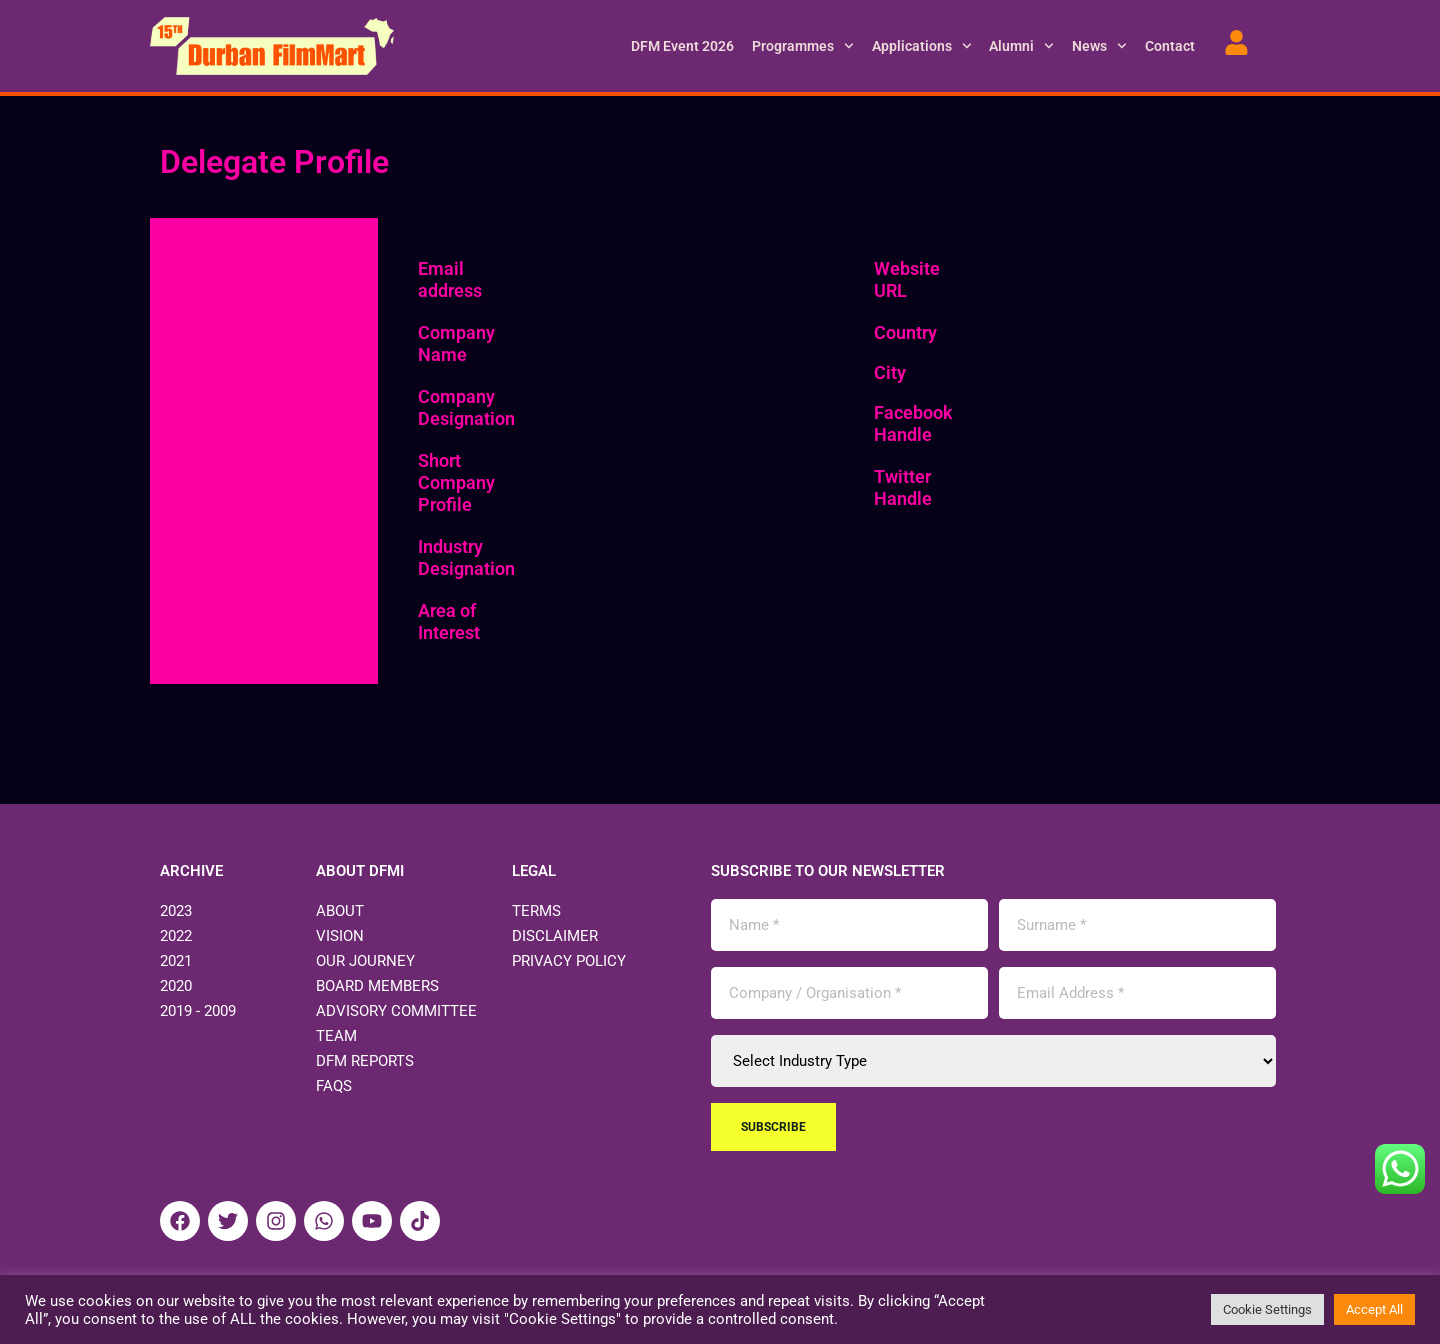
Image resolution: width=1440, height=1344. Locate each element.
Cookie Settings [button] (1267, 1309)
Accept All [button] (1374, 1309)
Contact (1170, 46)
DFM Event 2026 (682, 46)
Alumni (1021, 46)
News (1099, 46)
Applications (922, 46)
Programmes (803, 46)
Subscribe (773, 1127)
